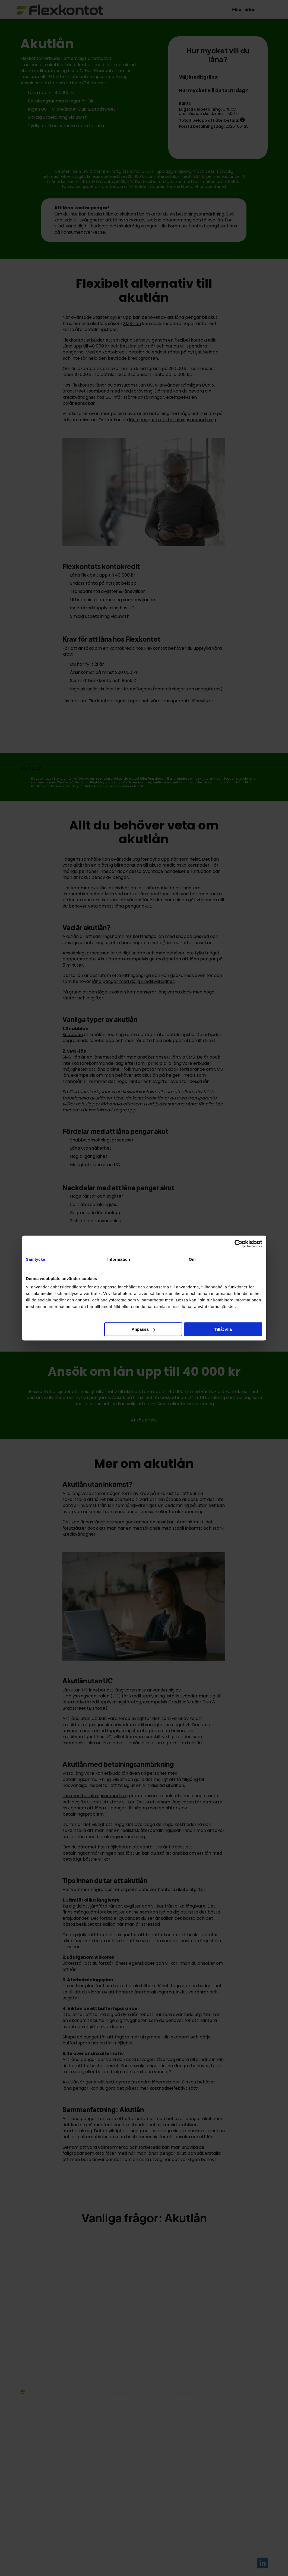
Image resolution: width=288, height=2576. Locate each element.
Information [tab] (118, 1259)
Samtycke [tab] (35, 1259)
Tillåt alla (223, 1329)
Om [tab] (192, 1259)
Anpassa (143, 1329)
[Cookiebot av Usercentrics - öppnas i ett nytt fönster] (238, 1244)
